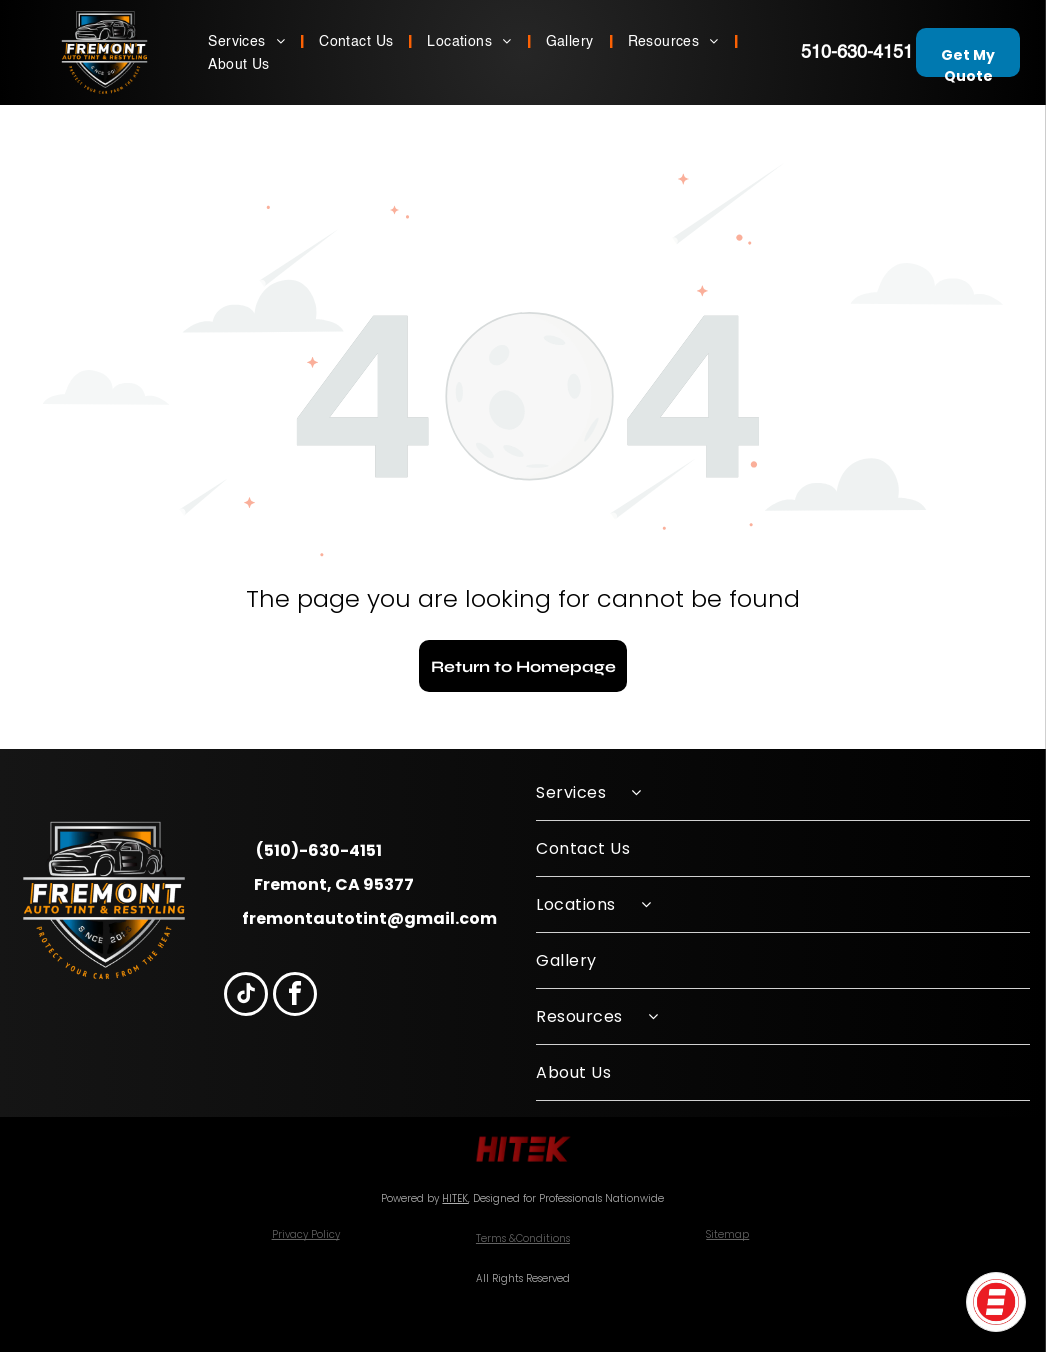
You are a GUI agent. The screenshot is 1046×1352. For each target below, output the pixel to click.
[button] (996, 1302)
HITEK (455, 1198)
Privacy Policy (306, 1234)
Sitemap (727, 1234)
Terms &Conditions (523, 1238)
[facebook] (295, 996)
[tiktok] (246, 996)
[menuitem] (248, 41)
